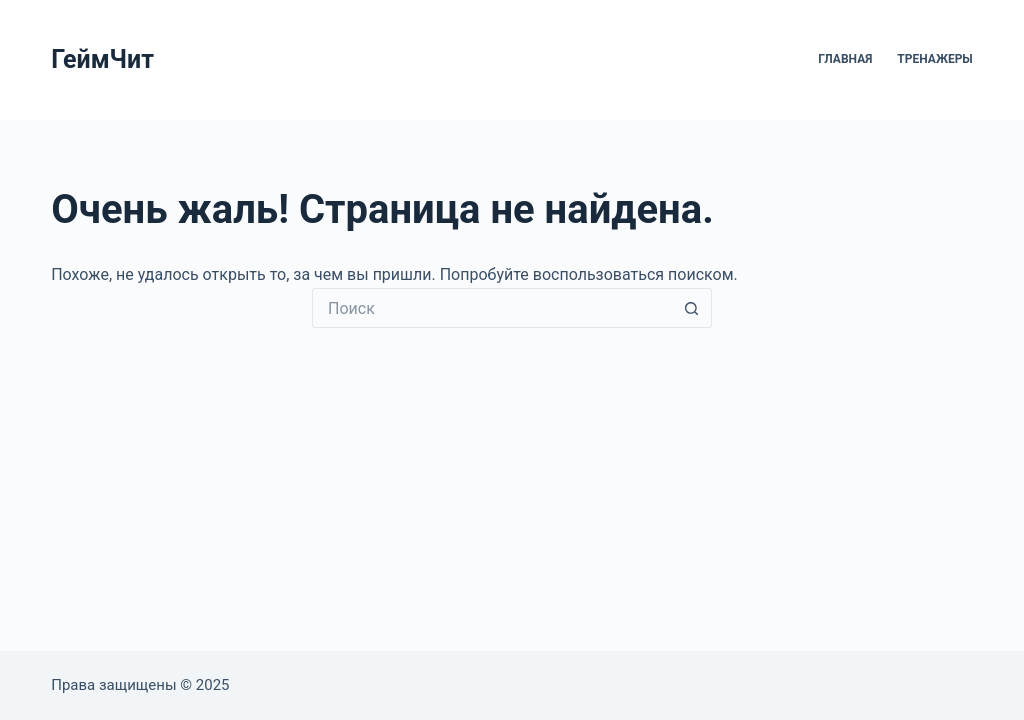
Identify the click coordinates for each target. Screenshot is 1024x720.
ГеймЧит (102, 59)
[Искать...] (492, 308)
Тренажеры (934, 59)
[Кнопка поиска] (692, 308)
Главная (845, 59)
